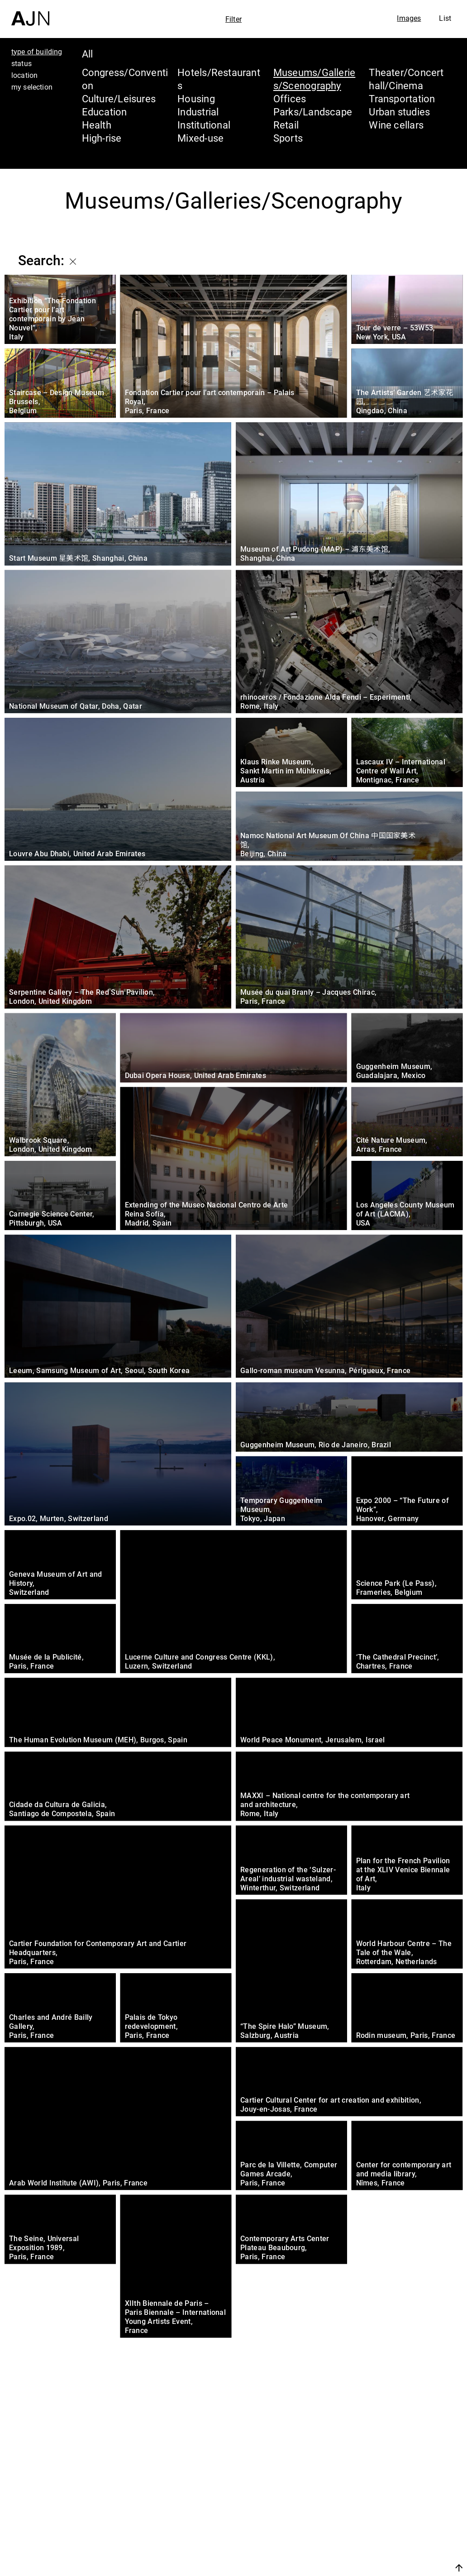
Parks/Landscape (312, 111)
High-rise (102, 137)
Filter (233, 19)
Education (104, 111)
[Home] (30, 13)
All (87, 53)
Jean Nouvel (390, 2493)
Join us (363, 2567)
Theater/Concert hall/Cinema (406, 79)
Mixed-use (200, 137)
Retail (286, 124)
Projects (377, 2528)
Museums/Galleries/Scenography (314, 79)
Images (409, 18)
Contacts (379, 2545)
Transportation (402, 98)
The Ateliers (388, 2510)
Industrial (198, 111)
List (445, 18)
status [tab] (21, 63)
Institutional (203, 124)
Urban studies (399, 111)
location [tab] (24, 75)
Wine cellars (396, 124)
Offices (289, 98)
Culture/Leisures (119, 98)
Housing (196, 98)
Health (96, 124)
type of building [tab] (36, 52)
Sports (288, 137)
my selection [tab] (31, 87)
